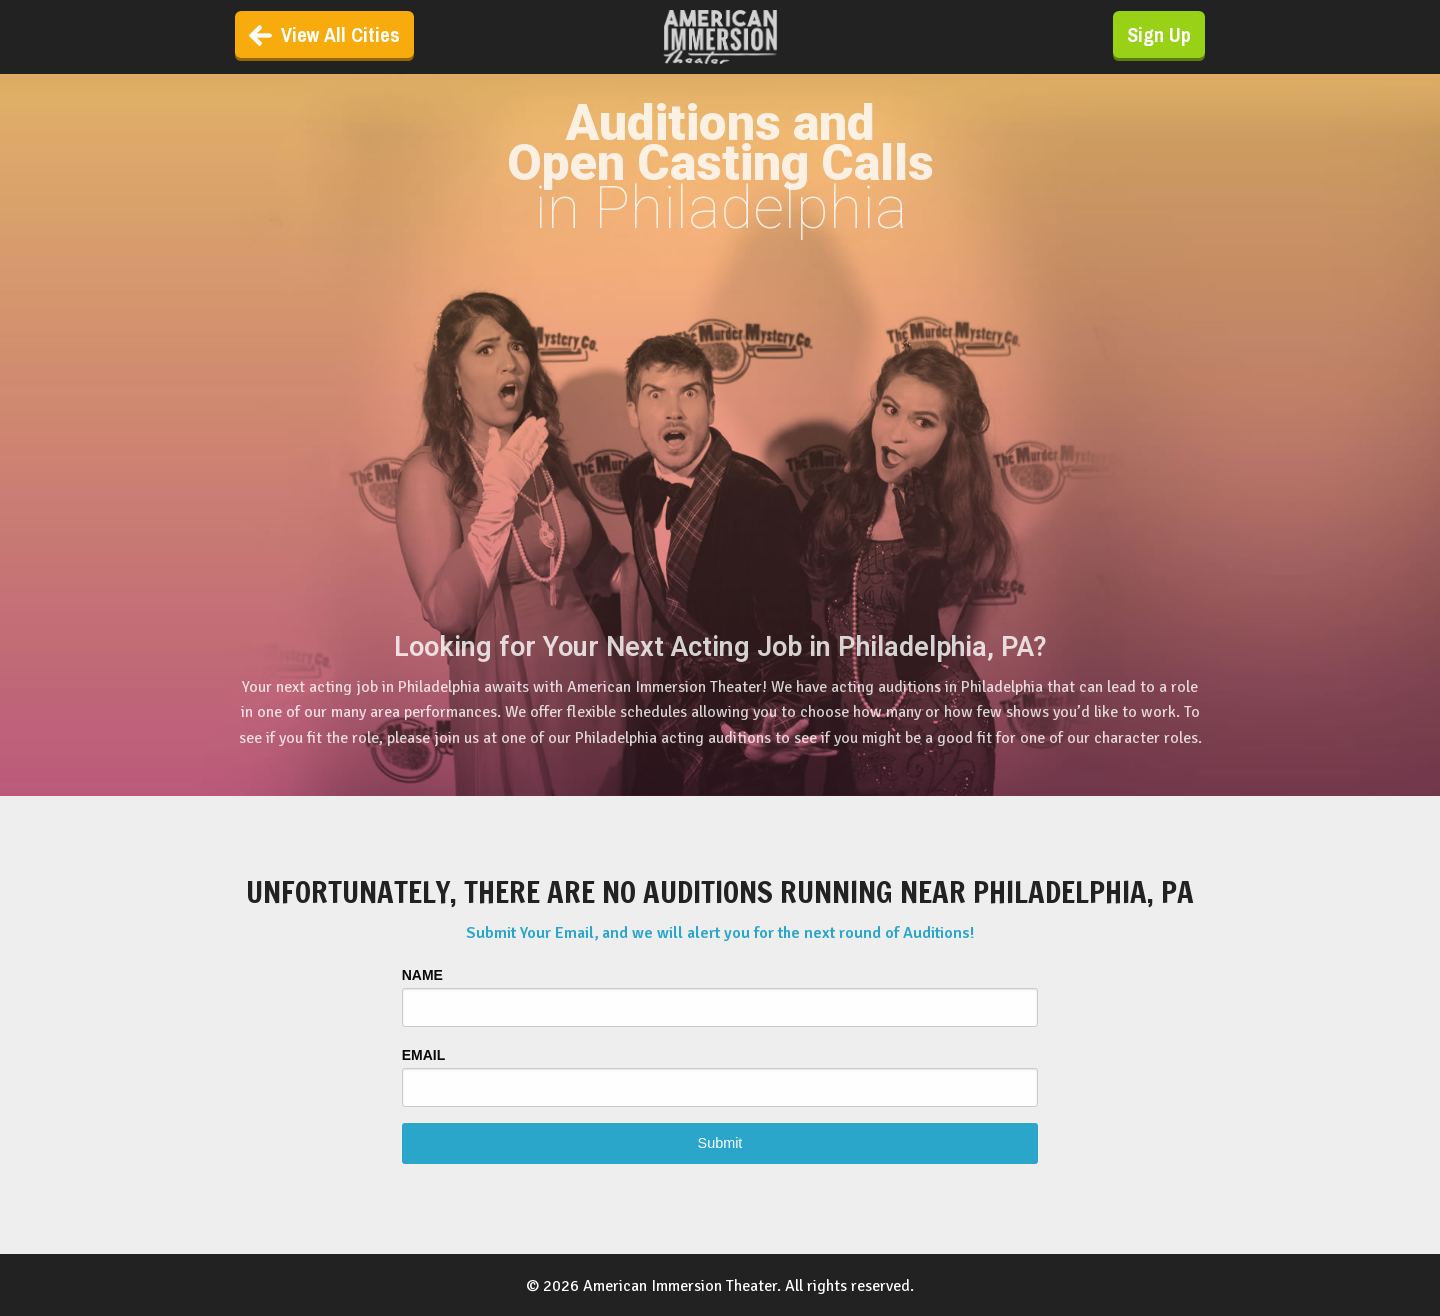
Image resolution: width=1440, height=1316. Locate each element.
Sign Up (1159, 34)
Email (424, 1055)
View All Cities (324, 34)
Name (422, 975)
